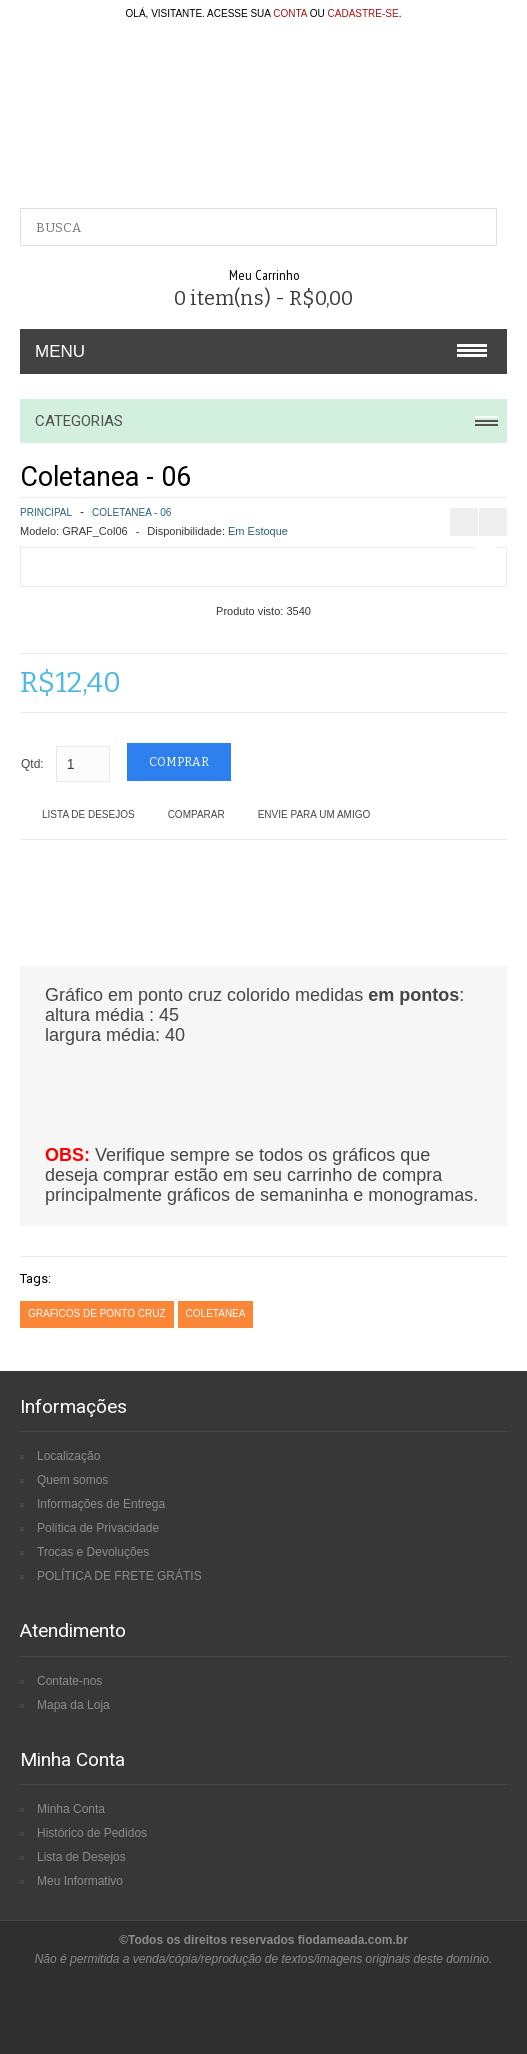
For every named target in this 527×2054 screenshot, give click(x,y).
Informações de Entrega (101, 1504)
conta (290, 13)
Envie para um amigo (314, 814)
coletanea (216, 1313)
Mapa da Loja (73, 1705)
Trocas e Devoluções (93, 1552)
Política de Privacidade (98, 1528)
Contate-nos (69, 1681)
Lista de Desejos (88, 814)
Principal (46, 512)
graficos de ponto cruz (97, 1313)
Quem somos (72, 1480)
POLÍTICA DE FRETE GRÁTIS (119, 1576)
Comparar (196, 814)
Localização (68, 1456)
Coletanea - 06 (131, 512)
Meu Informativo (80, 1881)
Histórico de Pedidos (92, 1833)
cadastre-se (363, 13)
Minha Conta (71, 1809)
